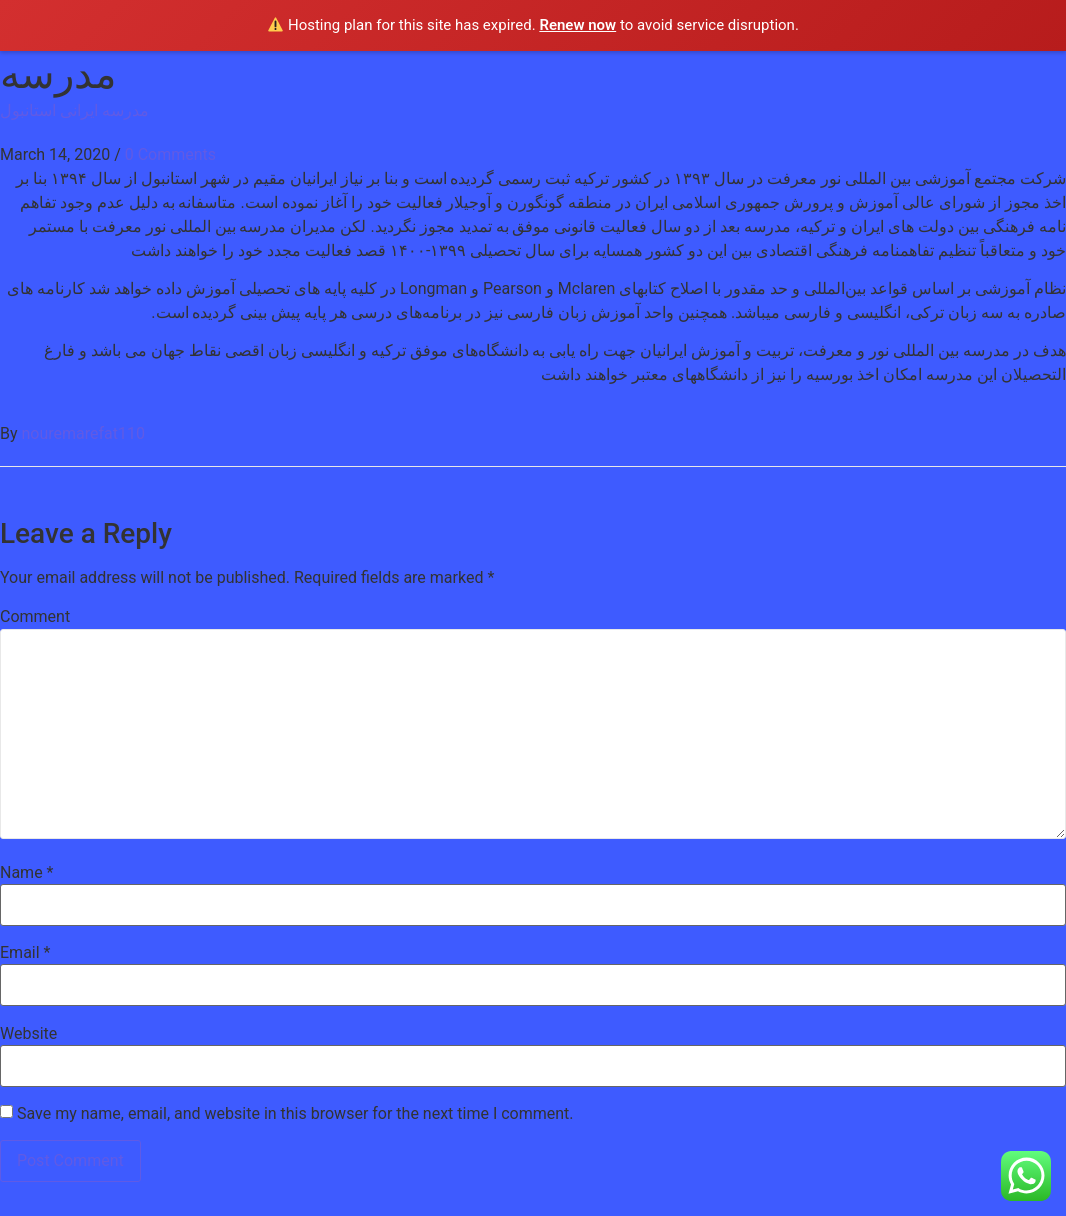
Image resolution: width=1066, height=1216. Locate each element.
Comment (35, 617)
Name (27, 873)
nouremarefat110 (84, 433)
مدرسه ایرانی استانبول (74, 110)
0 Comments (170, 154)
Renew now (577, 25)
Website (28, 1034)
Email (25, 953)
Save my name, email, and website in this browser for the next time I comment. (295, 1114)
